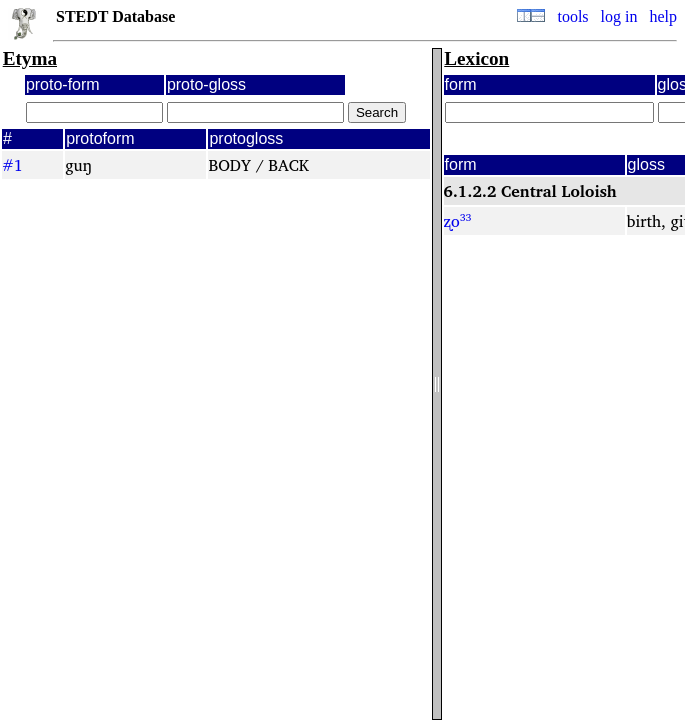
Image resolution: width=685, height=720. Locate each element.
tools (572, 16)
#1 (12, 165)
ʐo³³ (458, 221)
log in (619, 16)
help (663, 16)
